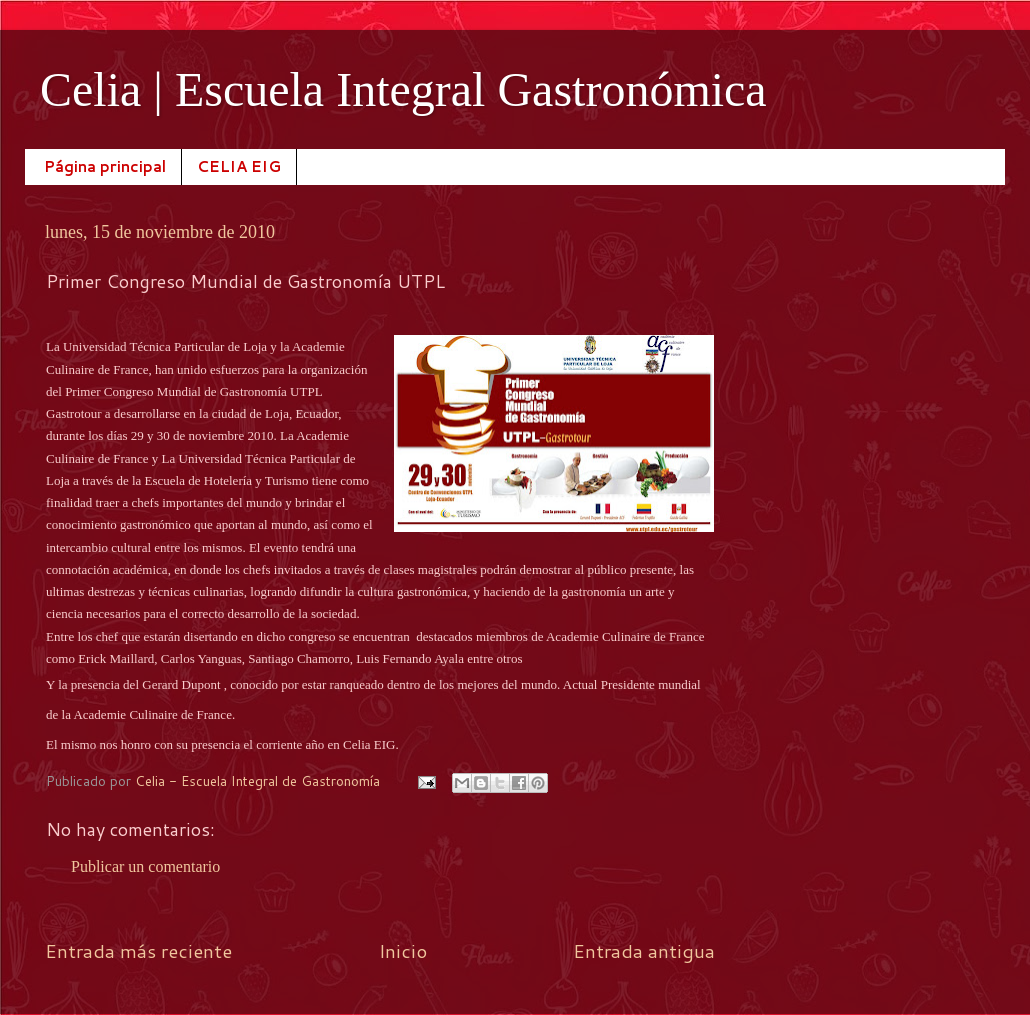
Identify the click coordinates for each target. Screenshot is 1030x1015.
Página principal (105, 166)
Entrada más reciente (138, 950)
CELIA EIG (239, 166)
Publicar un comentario (145, 866)
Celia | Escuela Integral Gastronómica (403, 89)
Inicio (403, 950)
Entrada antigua (644, 950)
